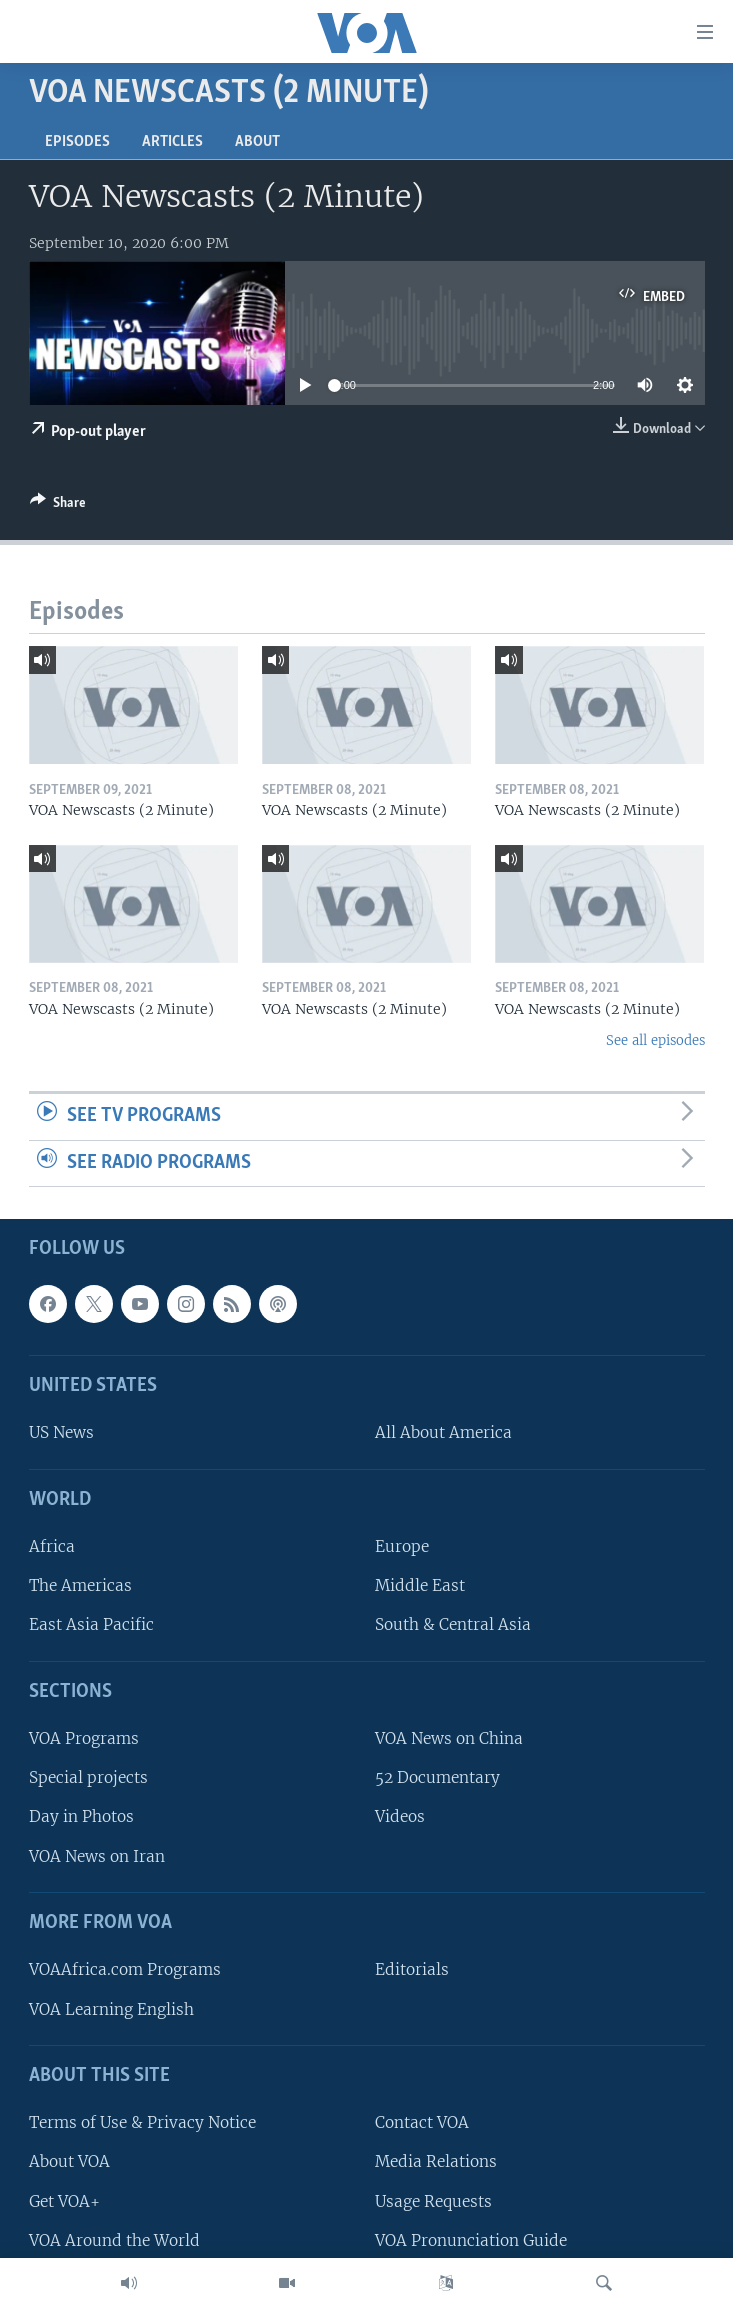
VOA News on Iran (97, 1856)
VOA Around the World (114, 2240)
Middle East (420, 1586)
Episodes (77, 142)
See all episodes (655, 1040)
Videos (400, 1817)
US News (61, 1433)
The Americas (80, 1586)
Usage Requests (433, 2201)
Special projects (88, 1778)
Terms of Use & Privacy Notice (142, 2123)
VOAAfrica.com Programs (125, 1970)
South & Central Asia (453, 1625)
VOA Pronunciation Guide (471, 2240)
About (257, 142)
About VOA (69, 2162)
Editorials (412, 1970)
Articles (172, 142)
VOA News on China (449, 1738)
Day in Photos (81, 1817)
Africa (52, 1546)
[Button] (58, 506)
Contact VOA (422, 2123)
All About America (443, 1433)
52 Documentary (437, 1778)
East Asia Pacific (91, 1625)
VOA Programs (84, 1738)
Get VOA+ (64, 2201)
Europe (402, 1546)
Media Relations (436, 2162)
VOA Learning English (111, 2009)
